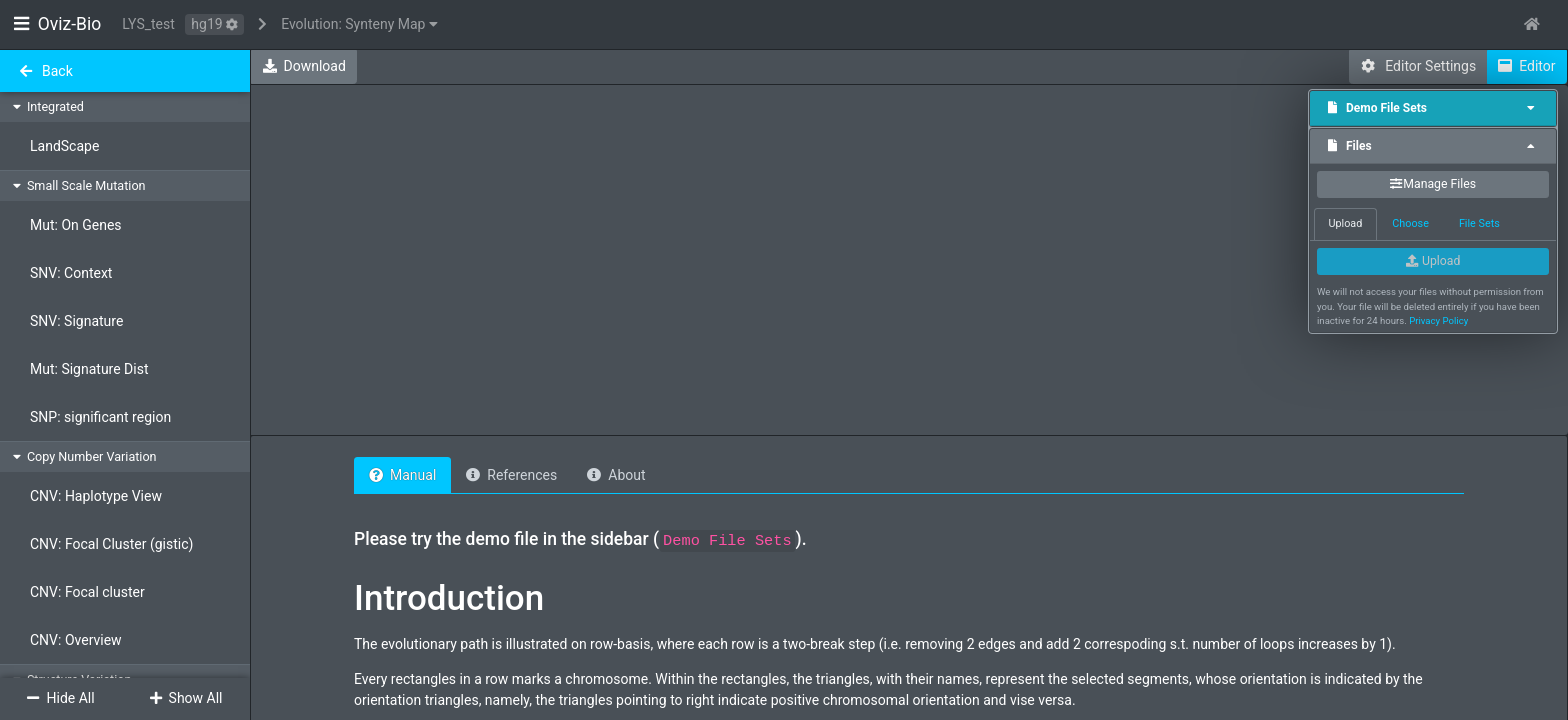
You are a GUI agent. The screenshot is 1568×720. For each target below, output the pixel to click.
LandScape (64, 146)
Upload (1433, 261)
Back (45, 71)
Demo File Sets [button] (1433, 108)
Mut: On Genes (76, 225)
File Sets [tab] (1479, 223)
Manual (402, 475)
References (511, 475)
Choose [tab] (1410, 223)
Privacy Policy (1438, 320)
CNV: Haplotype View (96, 496)
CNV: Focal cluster (87, 592)
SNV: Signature (76, 321)
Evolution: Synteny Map (359, 24)
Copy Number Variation (92, 456)
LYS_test (148, 24)
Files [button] (1433, 146)
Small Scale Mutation (86, 185)
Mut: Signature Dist (89, 369)
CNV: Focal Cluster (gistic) (111, 544)
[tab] (1433, 108)
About (616, 475)
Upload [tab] (1346, 223)
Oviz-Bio (57, 24)
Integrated (55, 106)
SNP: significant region (100, 417)
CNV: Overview (76, 640)
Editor (1526, 66)
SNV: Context (71, 273)
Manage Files (1433, 184)
